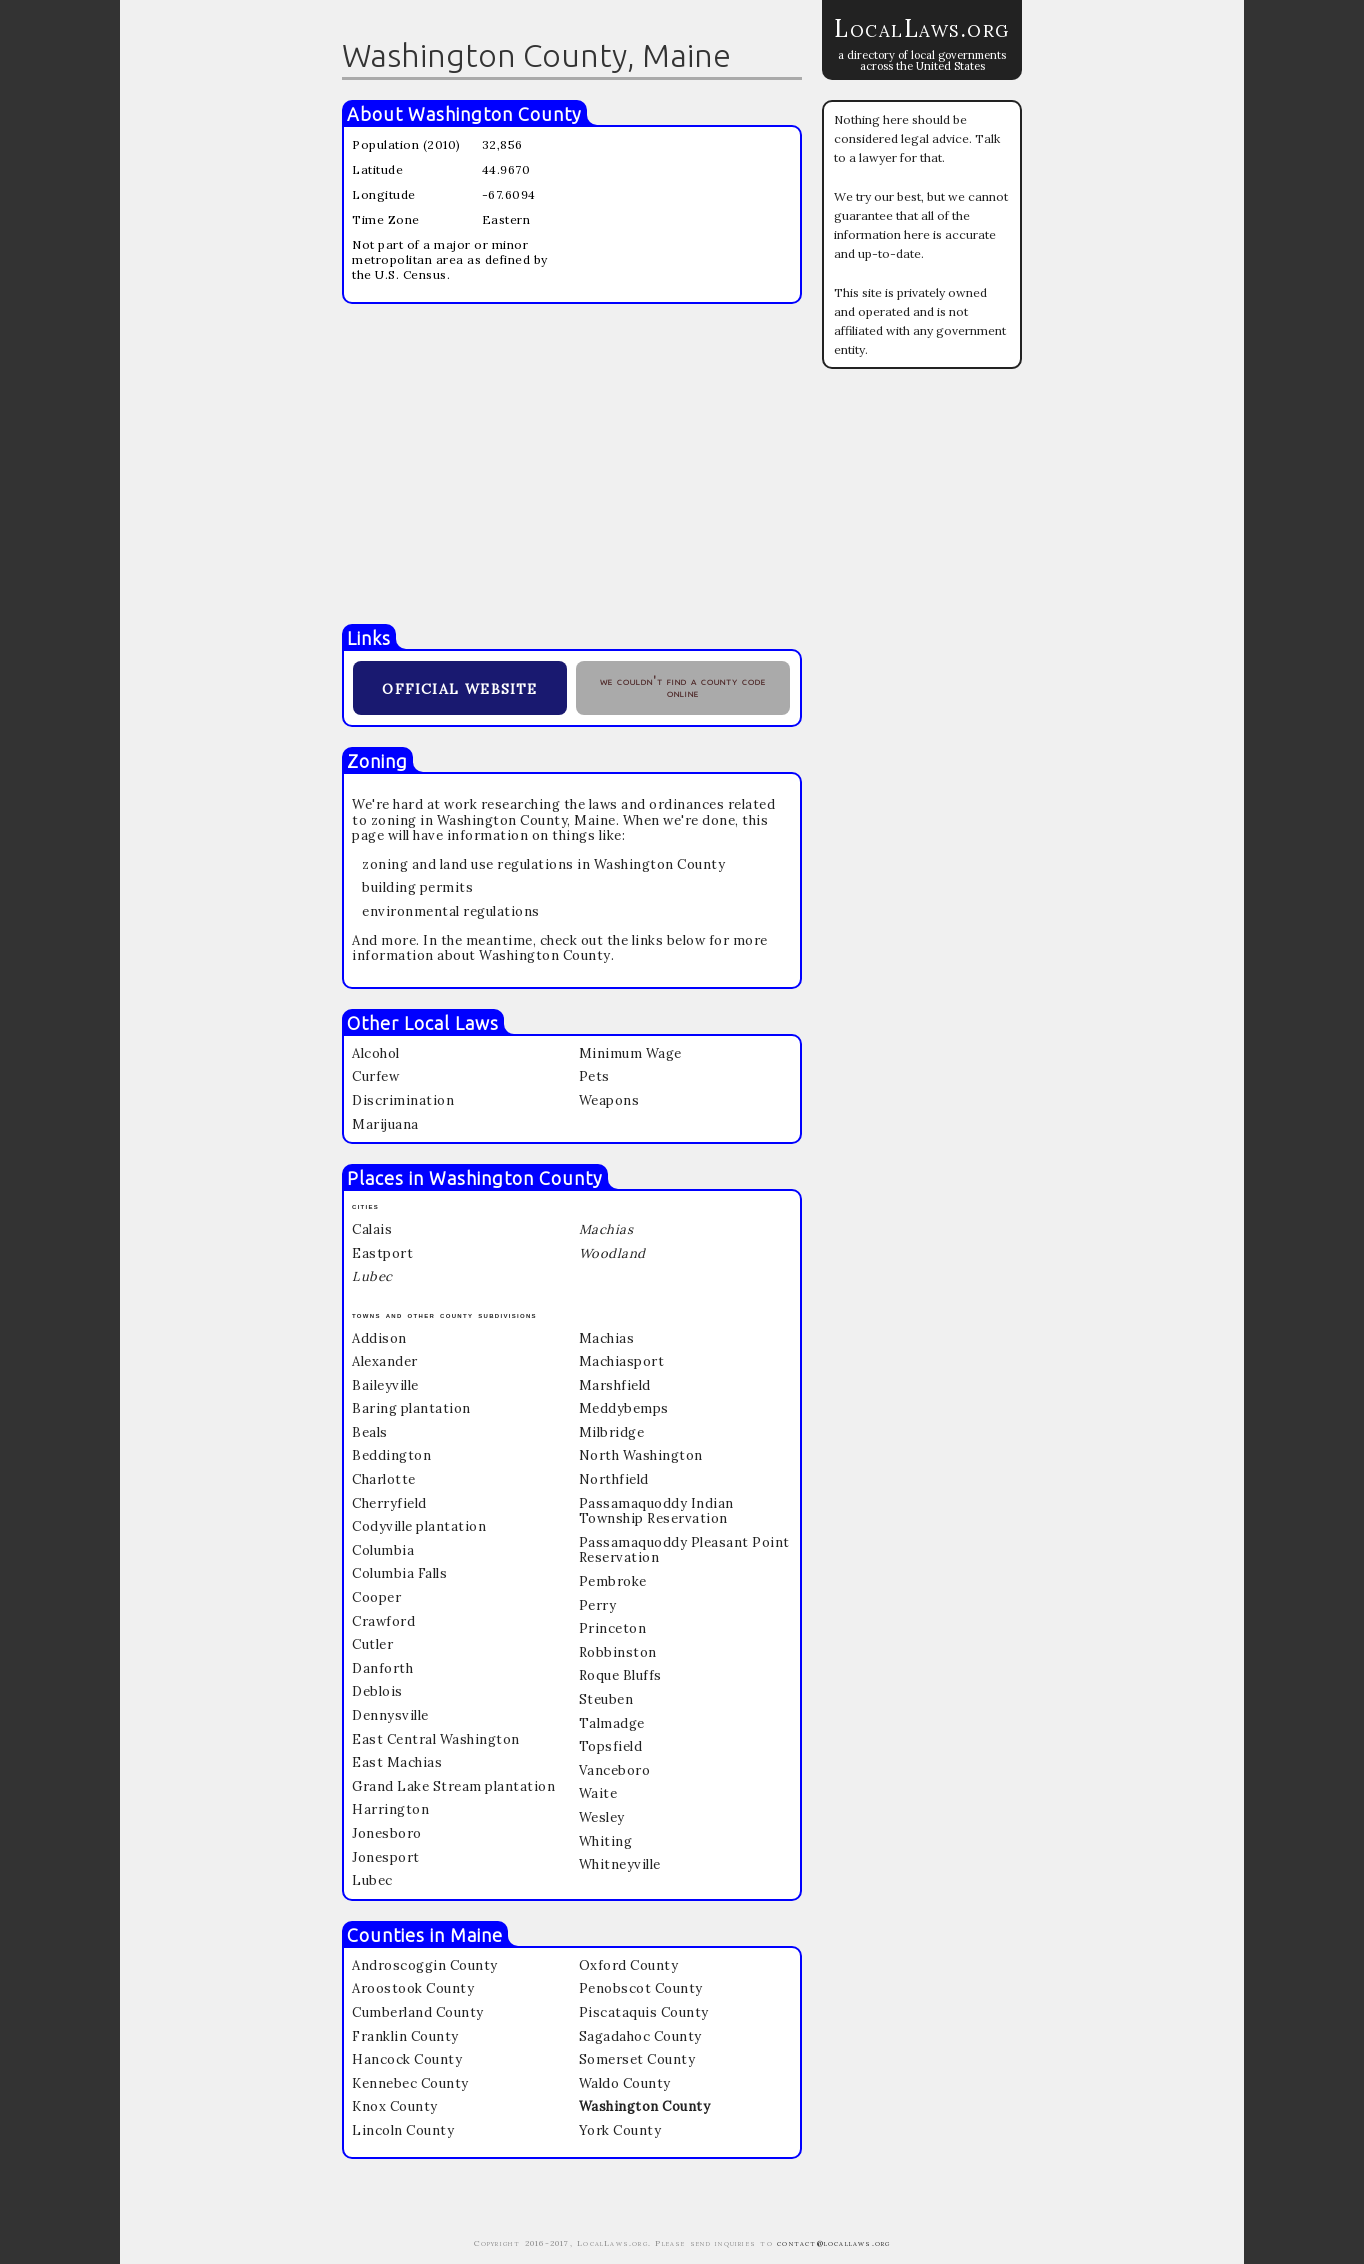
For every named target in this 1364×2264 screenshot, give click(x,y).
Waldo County (625, 2083)
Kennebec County (410, 2083)
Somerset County (637, 2059)
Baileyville (385, 1385)
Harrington (390, 1809)
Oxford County (629, 1965)
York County (620, 2130)
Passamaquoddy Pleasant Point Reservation (684, 1550)
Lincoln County (403, 2130)
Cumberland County (418, 2012)
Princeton (613, 1628)
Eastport (382, 1253)
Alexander (385, 1361)
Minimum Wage (630, 1053)
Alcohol (376, 1053)
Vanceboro (615, 1770)
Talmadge (612, 1723)
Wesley (602, 1817)
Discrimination (403, 1100)
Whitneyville (620, 1864)
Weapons (609, 1100)
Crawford (383, 1621)
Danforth (382, 1668)
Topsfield (611, 1746)
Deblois (377, 1691)
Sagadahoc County (640, 2036)
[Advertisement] (572, 464)
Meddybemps (624, 1408)
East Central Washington (436, 1739)
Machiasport (622, 1361)
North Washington (641, 1455)
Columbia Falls (399, 1573)
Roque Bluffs (620, 1675)
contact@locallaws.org (833, 2243)
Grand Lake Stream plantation (453, 1786)
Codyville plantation (419, 1526)
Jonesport (386, 1857)
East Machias (397, 1762)
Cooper (376, 1597)
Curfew (375, 1076)
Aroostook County (413, 1988)
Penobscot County (641, 1988)
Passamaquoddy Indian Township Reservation (656, 1511)
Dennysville (390, 1715)
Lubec (372, 1880)
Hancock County (407, 2059)
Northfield (614, 1479)
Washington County (495, 114)
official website (459, 686)
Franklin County (405, 2036)
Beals (370, 1432)
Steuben (606, 1699)
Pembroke (613, 1581)
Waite (598, 1793)
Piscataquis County (644, 2012)
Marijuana (385, 1124)
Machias (607, 1338)
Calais (372, 1229)
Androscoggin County (425, 1965)
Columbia (383, 1550)
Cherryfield (389, 1503)
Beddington (391, 1455)
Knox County (395, 2106)
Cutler (372, 1644)
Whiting (606, 1841)
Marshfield (615, 1385)
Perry (598, 1605)
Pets (594, 1076)
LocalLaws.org (922, 28)
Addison (379, 1338)
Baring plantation (411, 1408)
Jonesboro (387, 1833)
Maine (476, 1935)
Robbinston (618, 1652)
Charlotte (384, 1479)
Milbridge (612, 1432)
